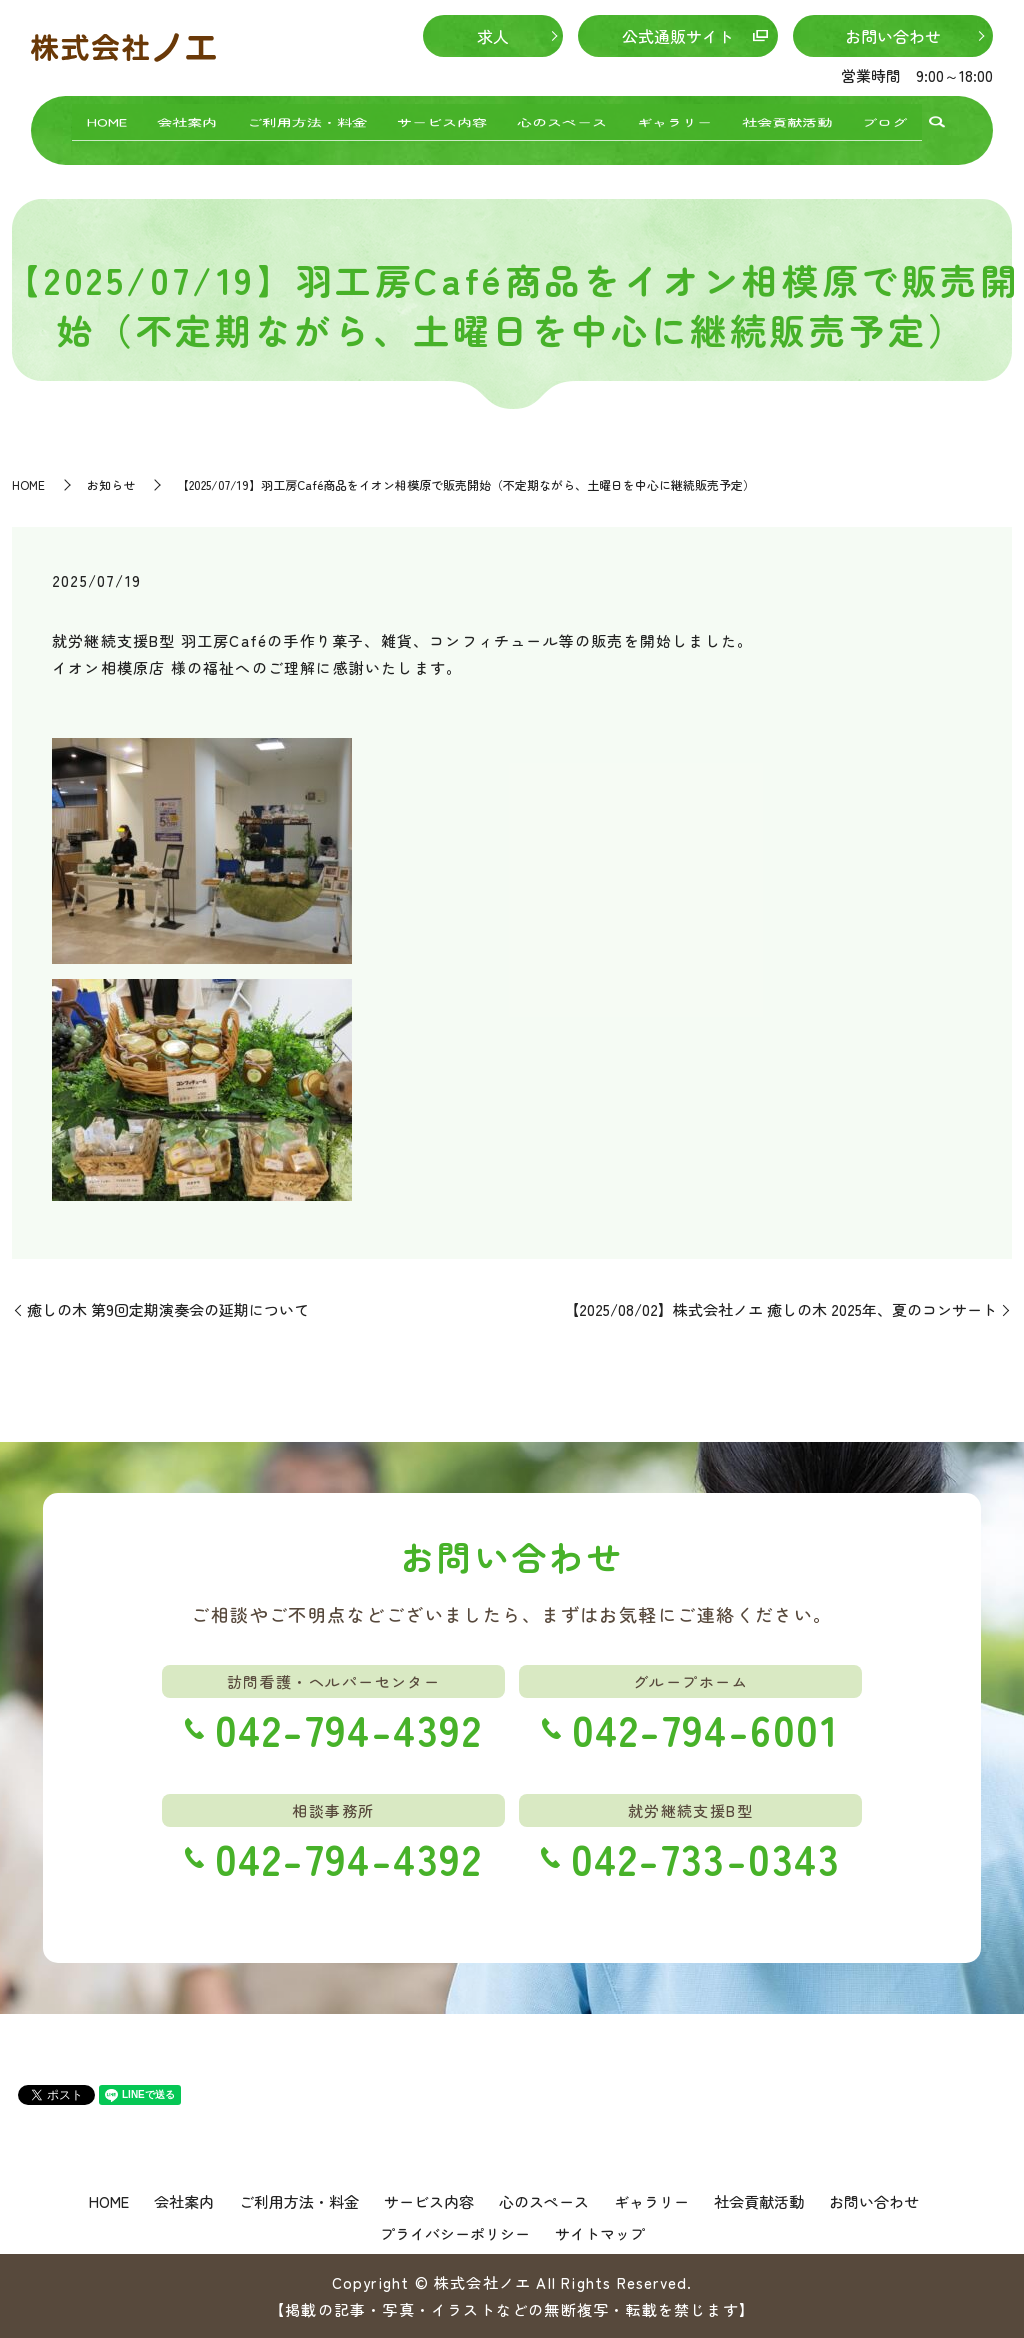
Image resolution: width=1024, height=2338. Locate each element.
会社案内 (187, 118)
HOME (107, 118)
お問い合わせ (893, 36)
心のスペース (562, 118)
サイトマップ (600, 2233)
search (937, 121)
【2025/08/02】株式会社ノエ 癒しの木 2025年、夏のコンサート (780, 1309)
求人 (493, 36)
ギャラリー (674, 118)
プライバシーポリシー (455, 2233)
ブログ (884, 118)
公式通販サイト (678, 36)
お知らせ (111, 484)
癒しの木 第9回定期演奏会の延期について (168, 1309)
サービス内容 (442, 118)
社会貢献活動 (787, 118)
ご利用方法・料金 (307, 118)
